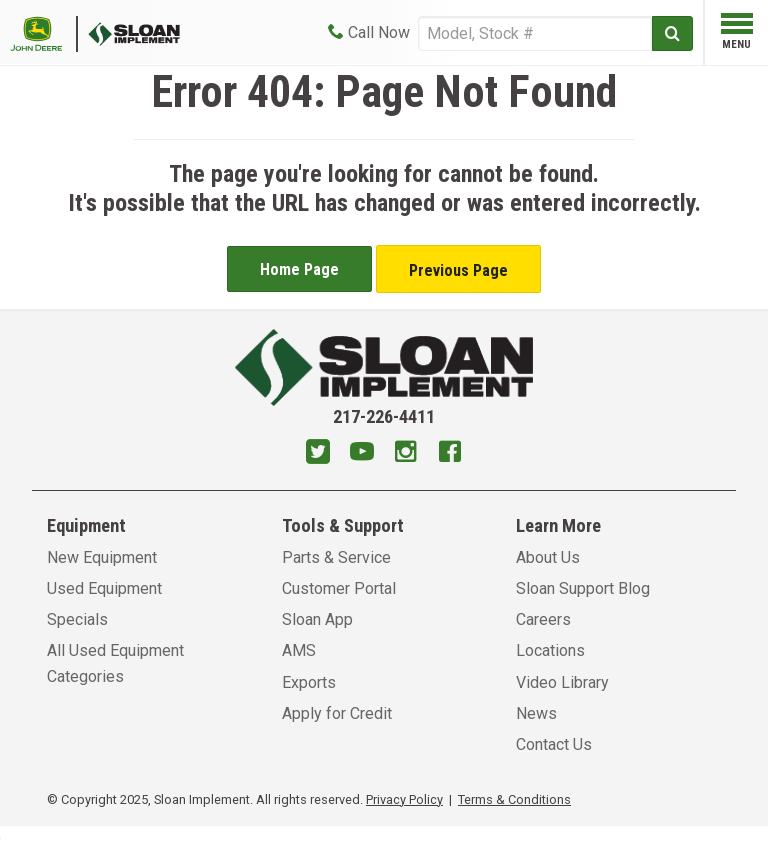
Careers (543, 619)
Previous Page (458, 270)
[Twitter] (318, 454)
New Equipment (102, 557)
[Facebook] (450, 454)
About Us (548, 557)
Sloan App (317, 619)
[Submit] (672, 33)
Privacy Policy (404, 799)
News (536, 713)
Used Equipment (104, 588)
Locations (550, 650)
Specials (77, 619)
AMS (299, 650)
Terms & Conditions (514, 799)
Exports (309, 682)
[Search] (535, 33)
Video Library (562, 682)
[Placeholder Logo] (44, 32)
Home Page (299, 269)
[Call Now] (369, 32)
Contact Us (554, 744)
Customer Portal (339, 588)
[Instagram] (406, 454)
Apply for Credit (337, 713)
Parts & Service (336, 557)
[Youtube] (362, 454)
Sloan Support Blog (583, 588)
